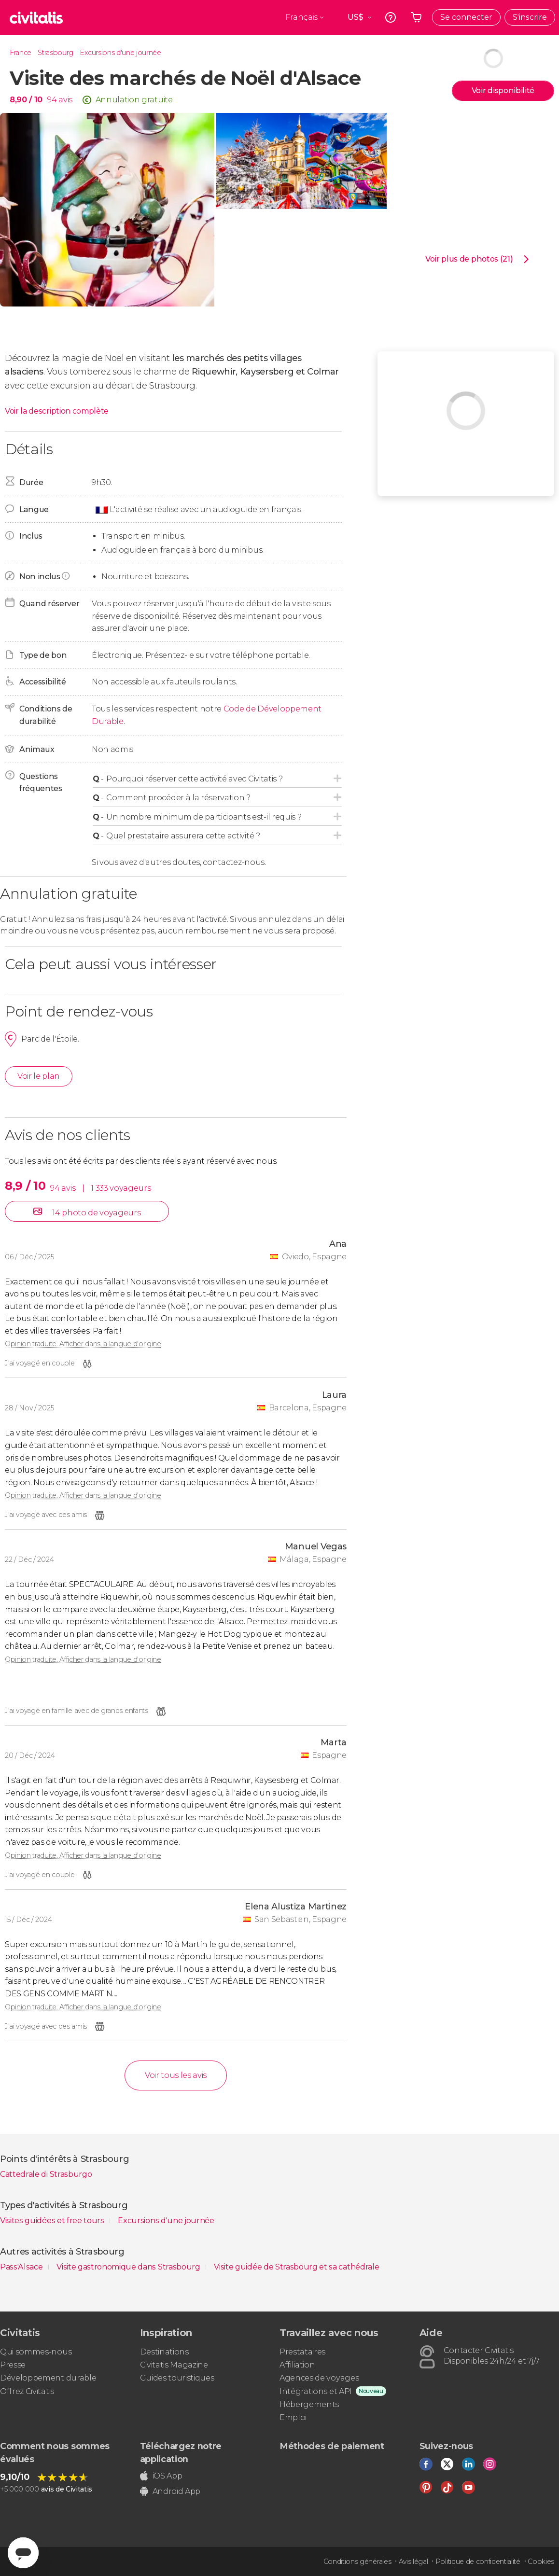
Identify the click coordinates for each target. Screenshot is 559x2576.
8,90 (26, 99)
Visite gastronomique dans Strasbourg (129, 2266)
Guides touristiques (177, 2377)
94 (51, 99)
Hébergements (309, 2404)
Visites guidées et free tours (53, 2220)
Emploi (293, 2417)
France (20, 52)
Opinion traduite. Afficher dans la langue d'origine (83, 1343)
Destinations (164, 2351)
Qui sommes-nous (35, 2351)
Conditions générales (357, 2561)
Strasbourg (55, 52)
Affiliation (297, 2364)
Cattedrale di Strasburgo (46, 2174)
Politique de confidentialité (477, 2561)
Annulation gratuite (134, 99)
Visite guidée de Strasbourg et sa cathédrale (296, 2266)
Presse (13, 2364)
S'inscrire (530, 17)
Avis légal (413, 2561)
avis (65, 99)
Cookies (541, 2561)
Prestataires (302, 2351)
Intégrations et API (316, 2391)
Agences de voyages (319, 2377)
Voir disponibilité (503, 90)
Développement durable (48, 2377)
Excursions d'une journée (120, 52)
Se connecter (466, 17)
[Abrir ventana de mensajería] (23, 2552)
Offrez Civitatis (27, 2391)
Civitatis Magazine (174, 2364)
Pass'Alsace (22, 2266)
